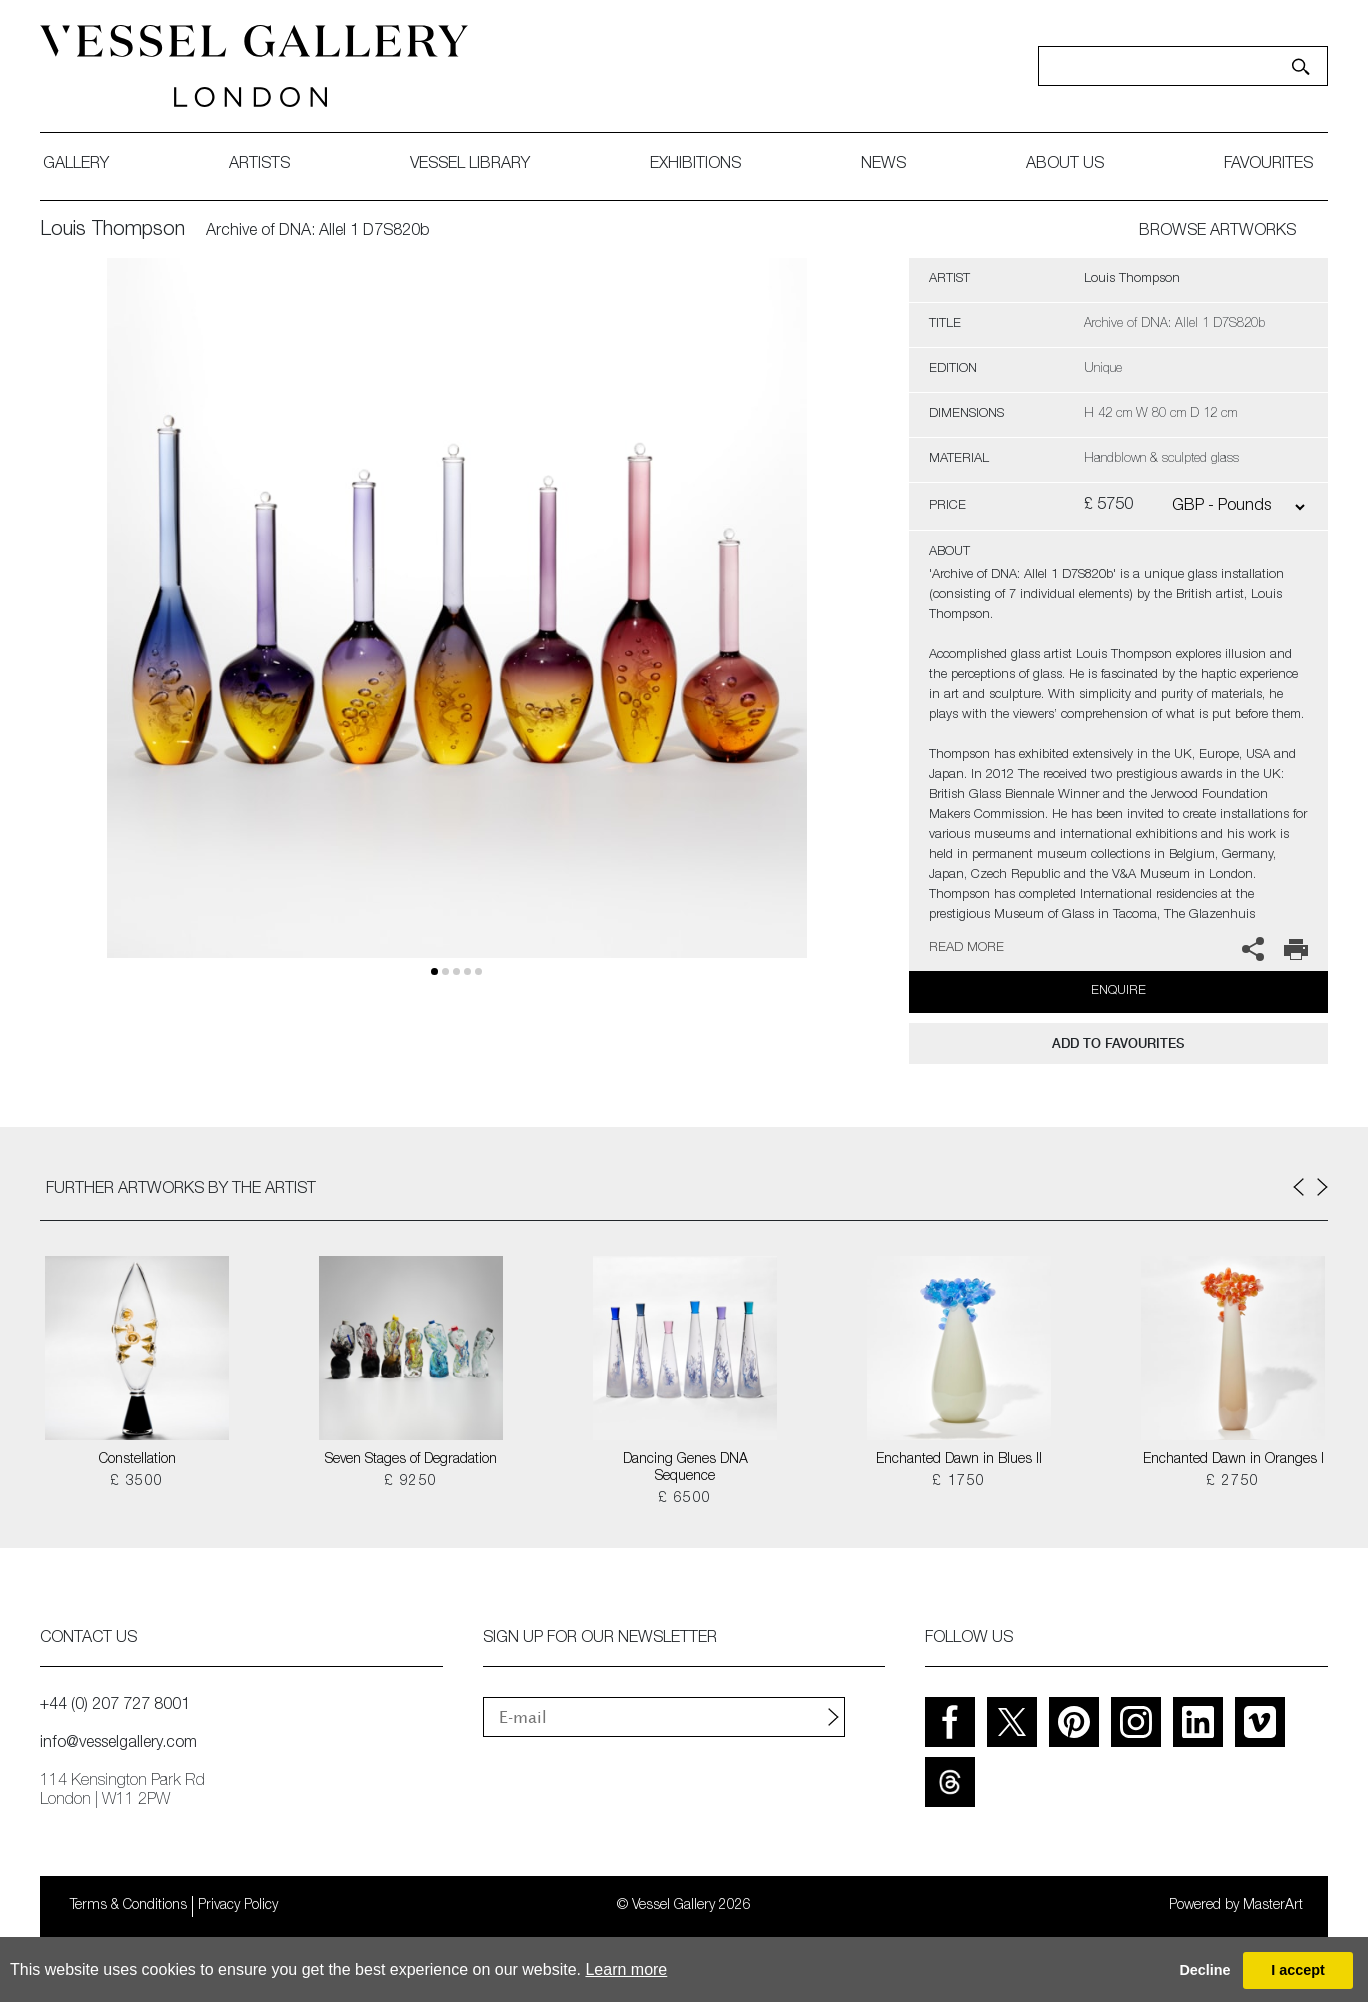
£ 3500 (136, 1482)
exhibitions (695, 165)
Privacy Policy (238, 1906)
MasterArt (1273, 1906)
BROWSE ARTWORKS (1217, 232)
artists (259, 165)
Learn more (626, 1969)
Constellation (137, 1460)
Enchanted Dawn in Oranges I (1233, 1460)
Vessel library (470, 165)
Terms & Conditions (128, 1906)
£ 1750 (958, 1482)
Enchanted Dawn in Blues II (959, 1460)
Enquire (1118, 991)
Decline (1204, 1970)
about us (1065, 165)
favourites (1268, 165)
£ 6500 (684, 1499)
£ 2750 (1232, 1482)
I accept (1298, 1970)
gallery (76, 165)
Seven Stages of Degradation (411, 1460)
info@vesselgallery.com (118, 1744)
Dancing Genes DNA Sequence (685, 1468)
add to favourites (1118, 1043)
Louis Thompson (112, 231)
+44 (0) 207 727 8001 (115, 1706)
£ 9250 (410, 1482)
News (883, 165)
